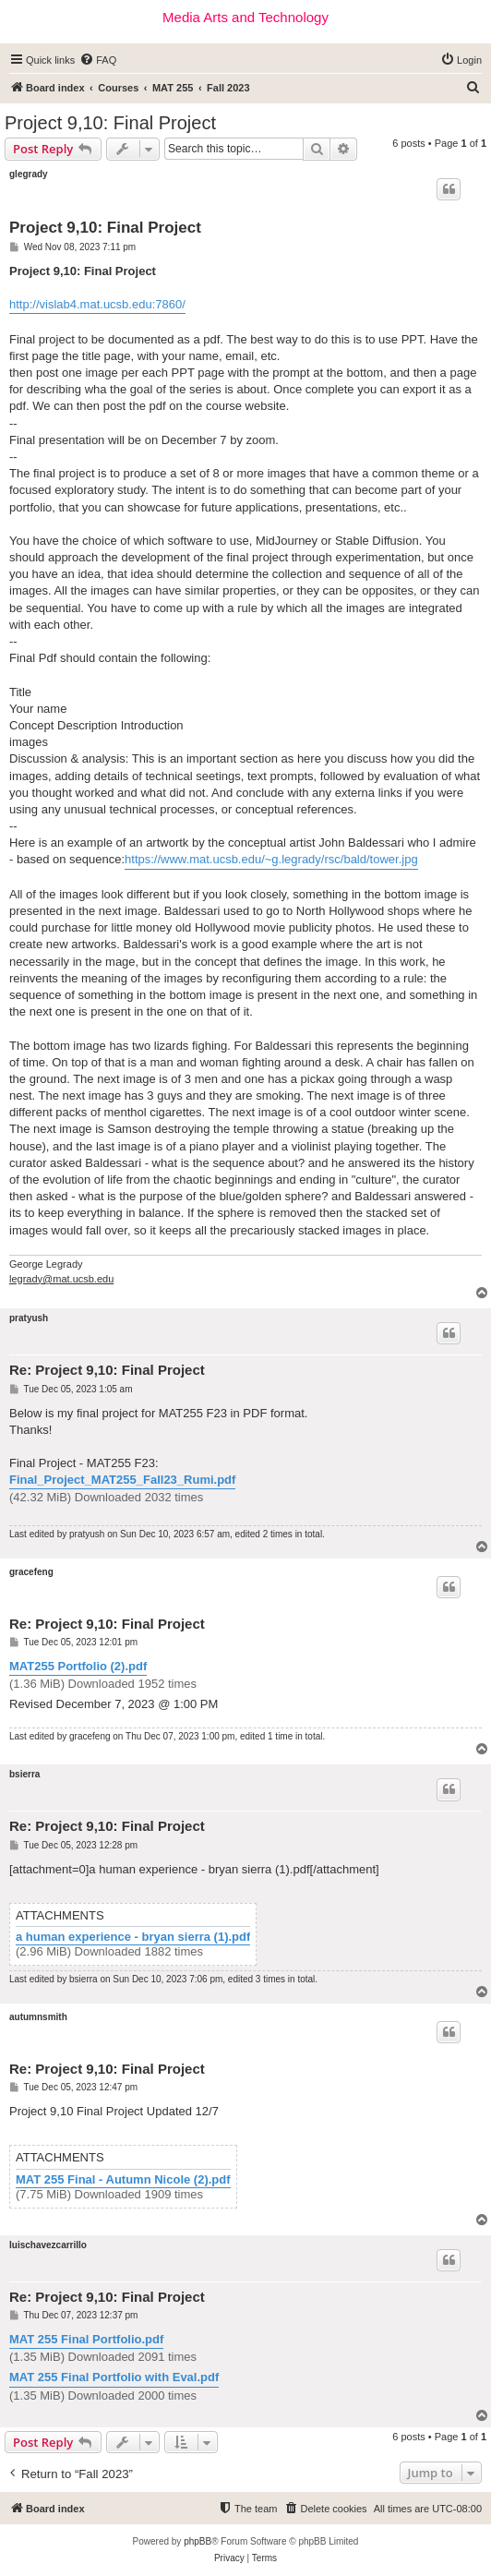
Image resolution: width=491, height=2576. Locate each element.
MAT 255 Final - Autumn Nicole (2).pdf (123, 2179)
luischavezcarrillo (48, 2245)
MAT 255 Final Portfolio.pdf (86, 2339)
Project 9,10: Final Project (110, 123)
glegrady (28, 174)
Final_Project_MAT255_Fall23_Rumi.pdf (122, 1480)
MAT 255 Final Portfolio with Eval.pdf (114, 2377)
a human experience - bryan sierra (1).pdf (133, 1937)
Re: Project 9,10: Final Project (107, 1370)
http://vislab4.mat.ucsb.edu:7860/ (97, 304)
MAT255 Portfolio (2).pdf (78, 1666)
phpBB (197, 2541)
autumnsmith (38, 2017)
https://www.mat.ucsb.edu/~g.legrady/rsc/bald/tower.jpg (271, 859)
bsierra (24, 1774)
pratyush (28, 1318)
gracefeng (31, 1572)
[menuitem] (97, 60)
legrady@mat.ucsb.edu (61, 1278)
